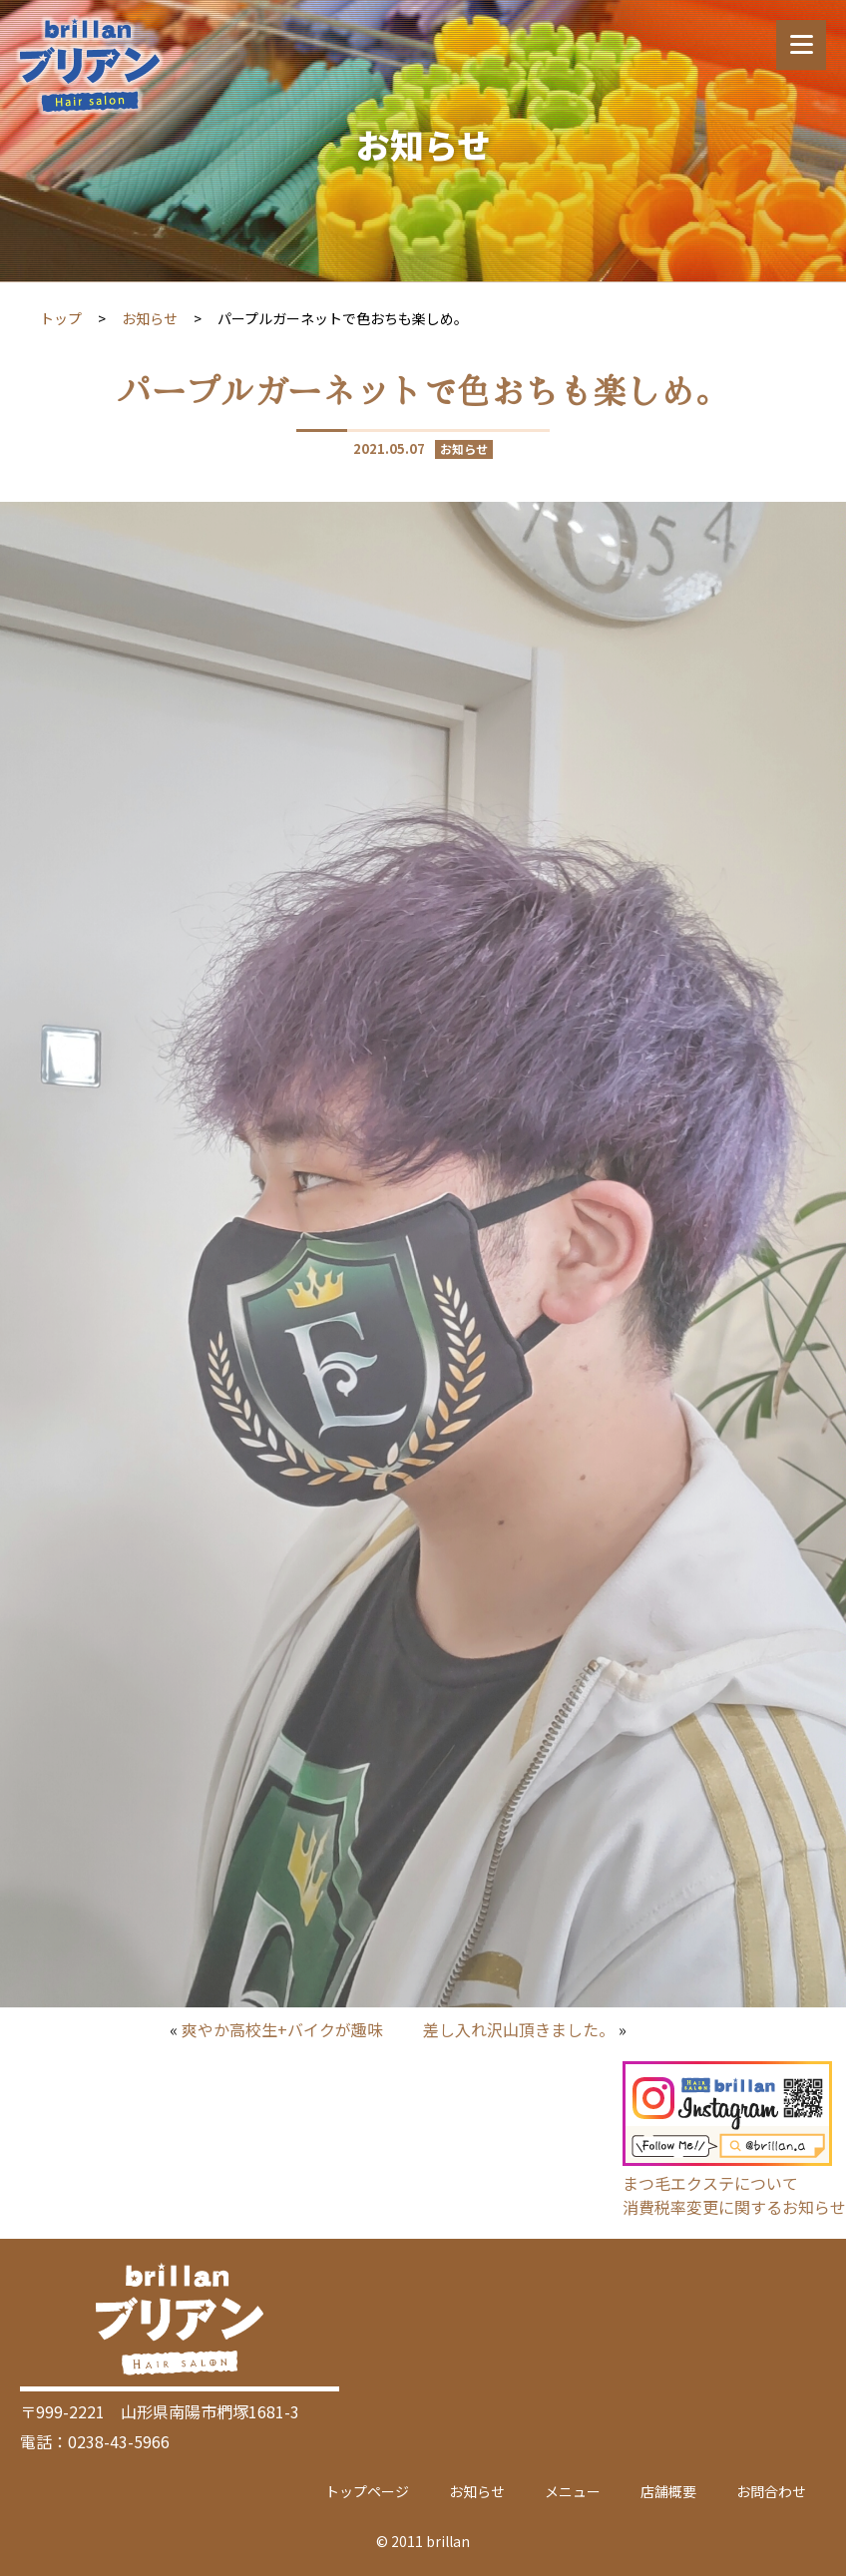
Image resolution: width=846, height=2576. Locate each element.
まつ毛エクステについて (710, 2183)
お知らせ (150, 318)
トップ (61, 318)
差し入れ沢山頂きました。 (519, 2029)
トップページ (367, 2491)
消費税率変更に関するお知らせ (734, 2207)
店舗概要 (668, 2491)
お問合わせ (771, 2491)
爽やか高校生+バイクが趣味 (282, 2029)
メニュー (573, 2491)
